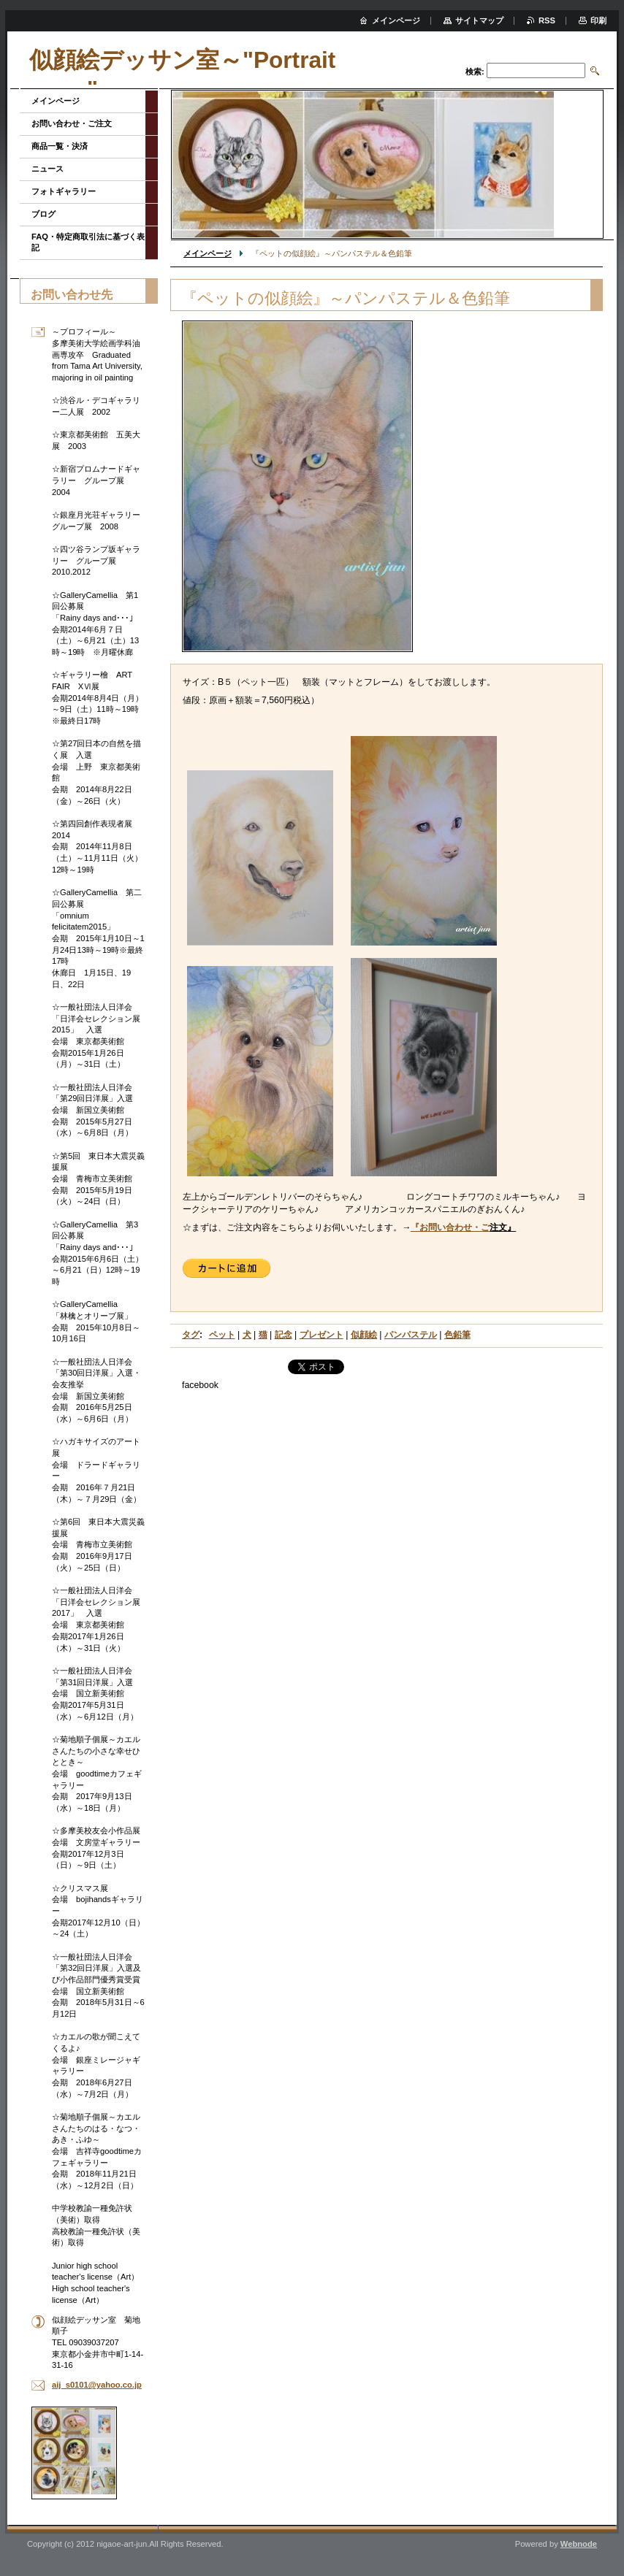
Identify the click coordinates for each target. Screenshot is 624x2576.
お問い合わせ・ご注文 (71, 123)
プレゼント (321, 1335)
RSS (547, 20)
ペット (222, 1335)
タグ (190, 1335)
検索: (474, 71)
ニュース (47, 168)
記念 (283, 1335)
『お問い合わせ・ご (450, 1227)
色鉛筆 (457, 1335)
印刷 (598, 20)
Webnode (578, 2543)
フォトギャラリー (63, 191)
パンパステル (410, 1335)
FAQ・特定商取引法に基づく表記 (88, 242)
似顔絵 (364, 1335)
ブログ (43, 214)
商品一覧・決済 (59, 146)
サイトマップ (479, 20)
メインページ (207, 253)
